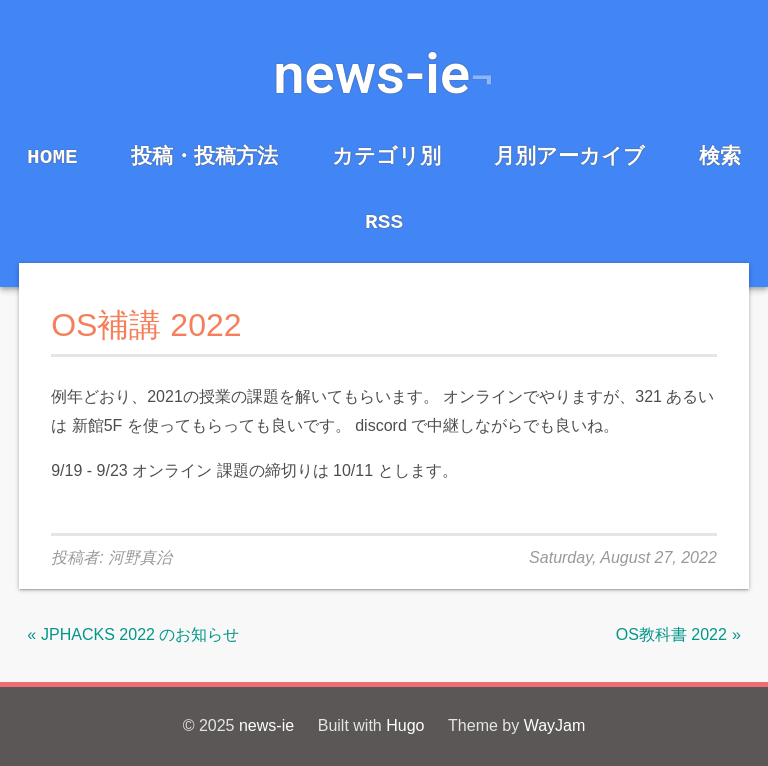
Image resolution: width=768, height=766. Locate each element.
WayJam (555, 725)
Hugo (405, 725)
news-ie (371, 74)
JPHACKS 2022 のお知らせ (140, 634)
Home (52, 157)
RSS (384, 222)
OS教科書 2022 (671, 634)
